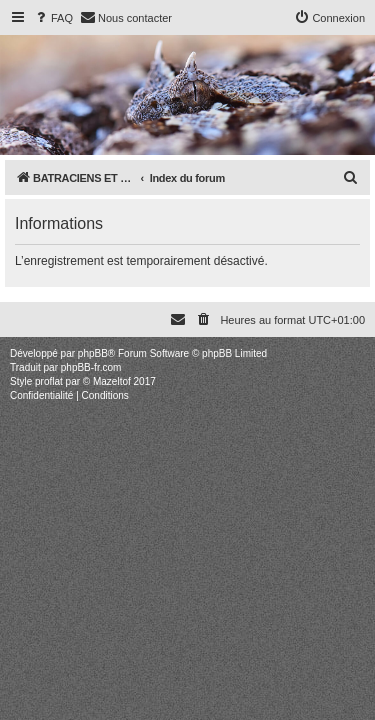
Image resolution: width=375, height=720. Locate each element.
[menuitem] (53, 18)
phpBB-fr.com (91, 367)
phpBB (93, 353)
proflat (49, 381)
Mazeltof (112, 381)
